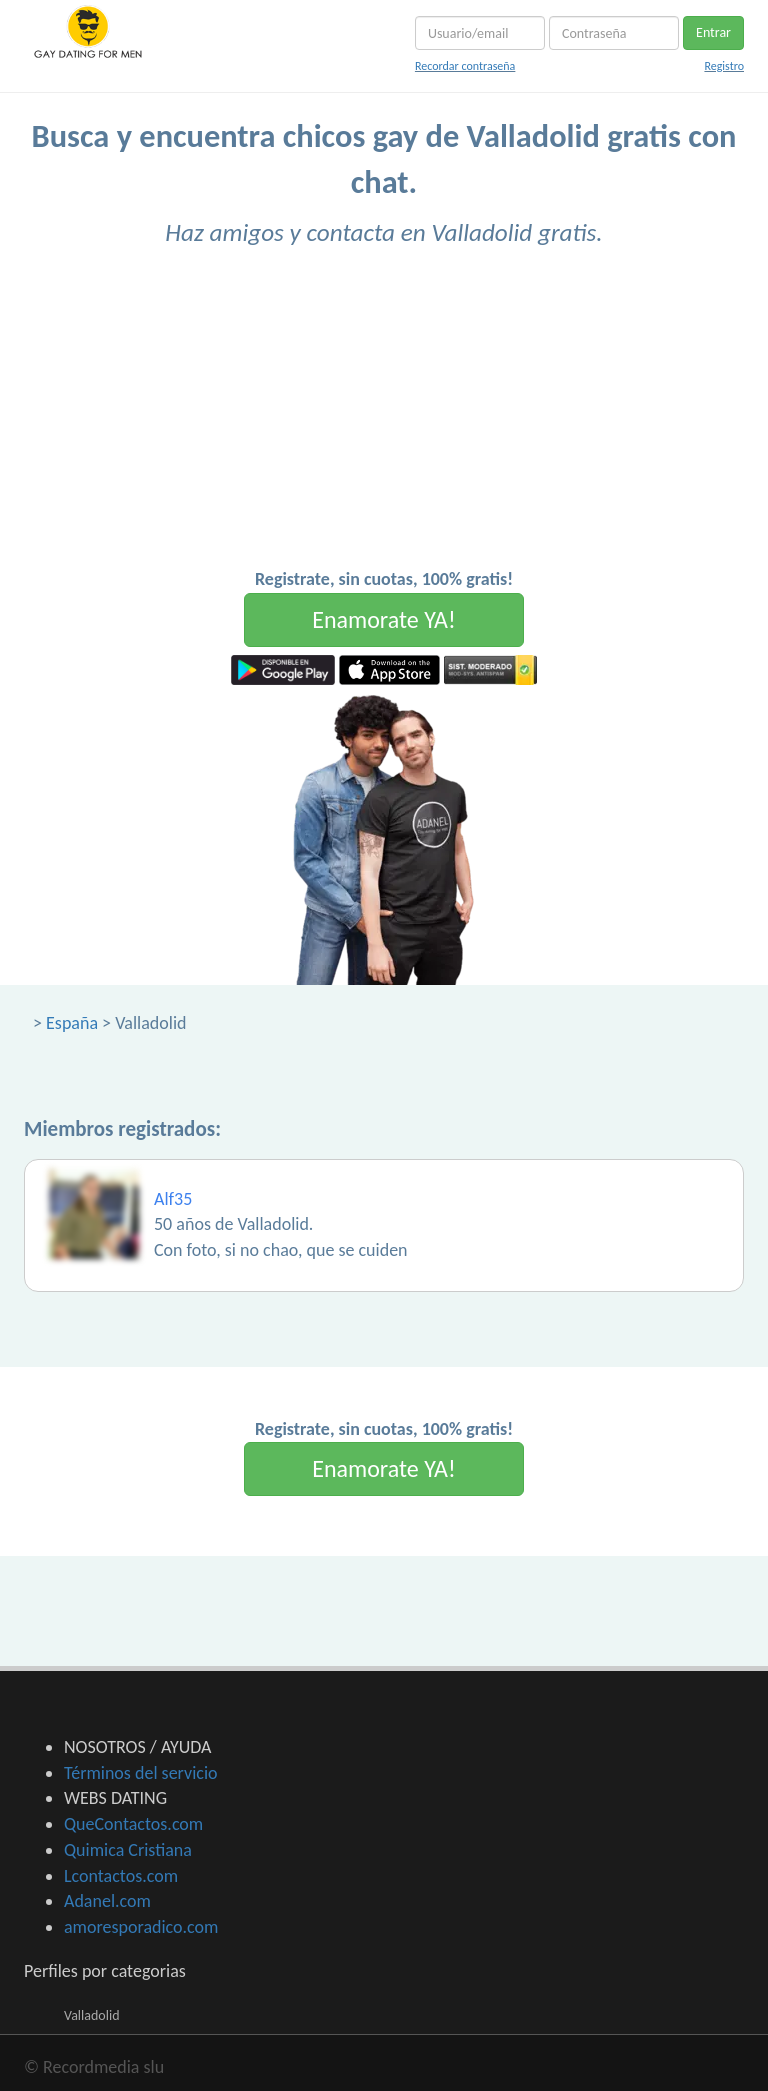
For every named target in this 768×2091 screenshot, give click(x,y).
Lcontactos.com (121, 1876)
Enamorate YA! (384, 619)
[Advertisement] (384, 417)
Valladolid (92, 2015)
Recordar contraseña (465, 66)
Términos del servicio (141, 1773)
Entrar (713, 32)
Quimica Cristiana (128, 1850)
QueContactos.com (133, 1824)
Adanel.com (107, 1901)
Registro (724, 66)
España (72, 1023)
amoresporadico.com (141, 1927)
